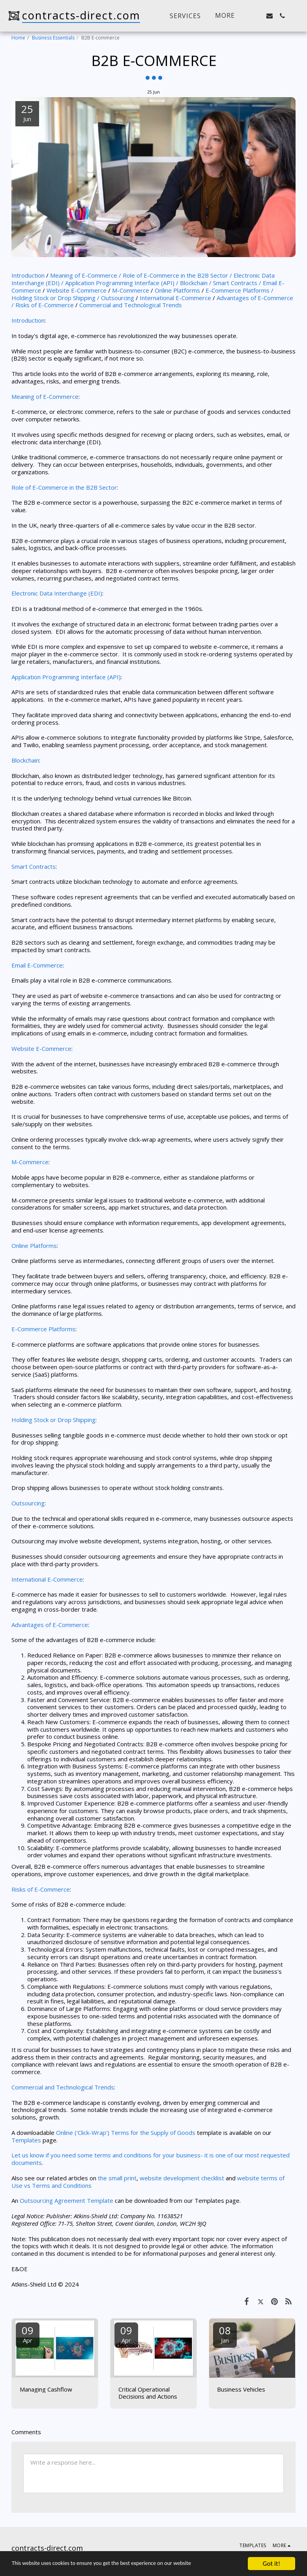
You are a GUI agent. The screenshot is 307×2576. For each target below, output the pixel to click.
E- (14, 1329)
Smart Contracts (33, 866)
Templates (26, 2140)
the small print (117, 2178)
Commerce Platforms (46, 1329)
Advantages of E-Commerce (49, 1625)
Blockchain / (196, 283)
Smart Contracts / (238, 283)
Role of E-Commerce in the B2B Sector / (177, 275)
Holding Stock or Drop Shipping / (55, 298)
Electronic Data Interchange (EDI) (56, 593)
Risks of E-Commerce (45, 305)
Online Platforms (178, 290)
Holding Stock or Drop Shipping (53, 1420)
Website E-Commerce (77, 290)
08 (225, 2333)
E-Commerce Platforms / (239, 290)
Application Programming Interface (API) (66, 677)
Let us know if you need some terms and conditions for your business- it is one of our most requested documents (150, 2158)
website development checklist (182, 2178)
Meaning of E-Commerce (45, 396)
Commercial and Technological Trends (130, 305)
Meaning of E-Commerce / (85, 275)
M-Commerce (131, 290)
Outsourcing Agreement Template (66, 2200)
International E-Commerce (176, 298)
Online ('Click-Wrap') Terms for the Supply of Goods (124, 2132)
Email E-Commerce (37, 965)
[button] (257, 16)
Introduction (28, 275)
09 (27, 2333)
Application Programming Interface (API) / (121, 283)
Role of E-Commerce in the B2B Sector (64, 487)
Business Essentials (53, 37)
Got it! (271, 2563)
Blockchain (25, 760)
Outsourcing (118, 298)
